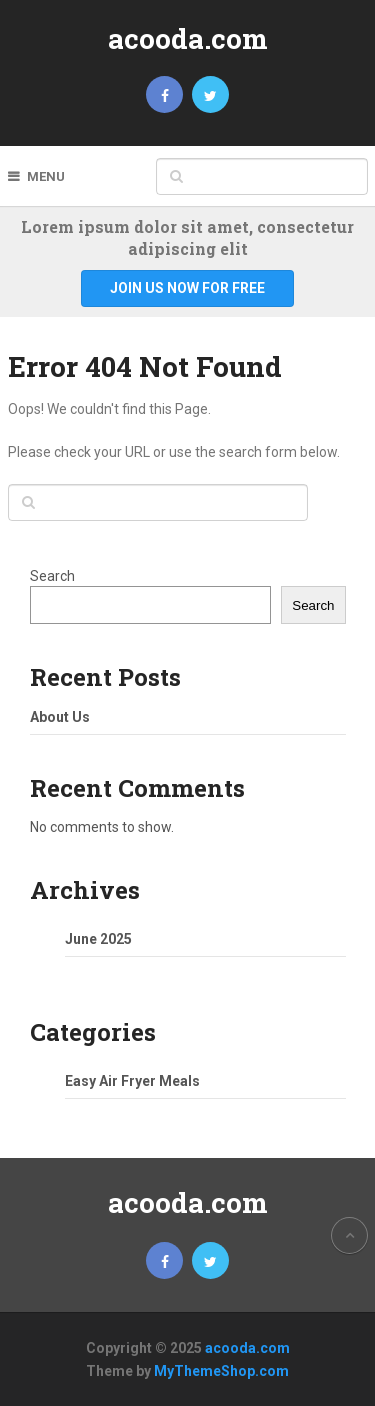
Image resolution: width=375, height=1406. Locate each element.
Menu (46, 176)
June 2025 (98, 939)
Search (52, 576)
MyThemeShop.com (221, 1371)
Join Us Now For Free (187, 288)
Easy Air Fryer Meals (132, 1081)
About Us (60, 717)
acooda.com (188, 38)
